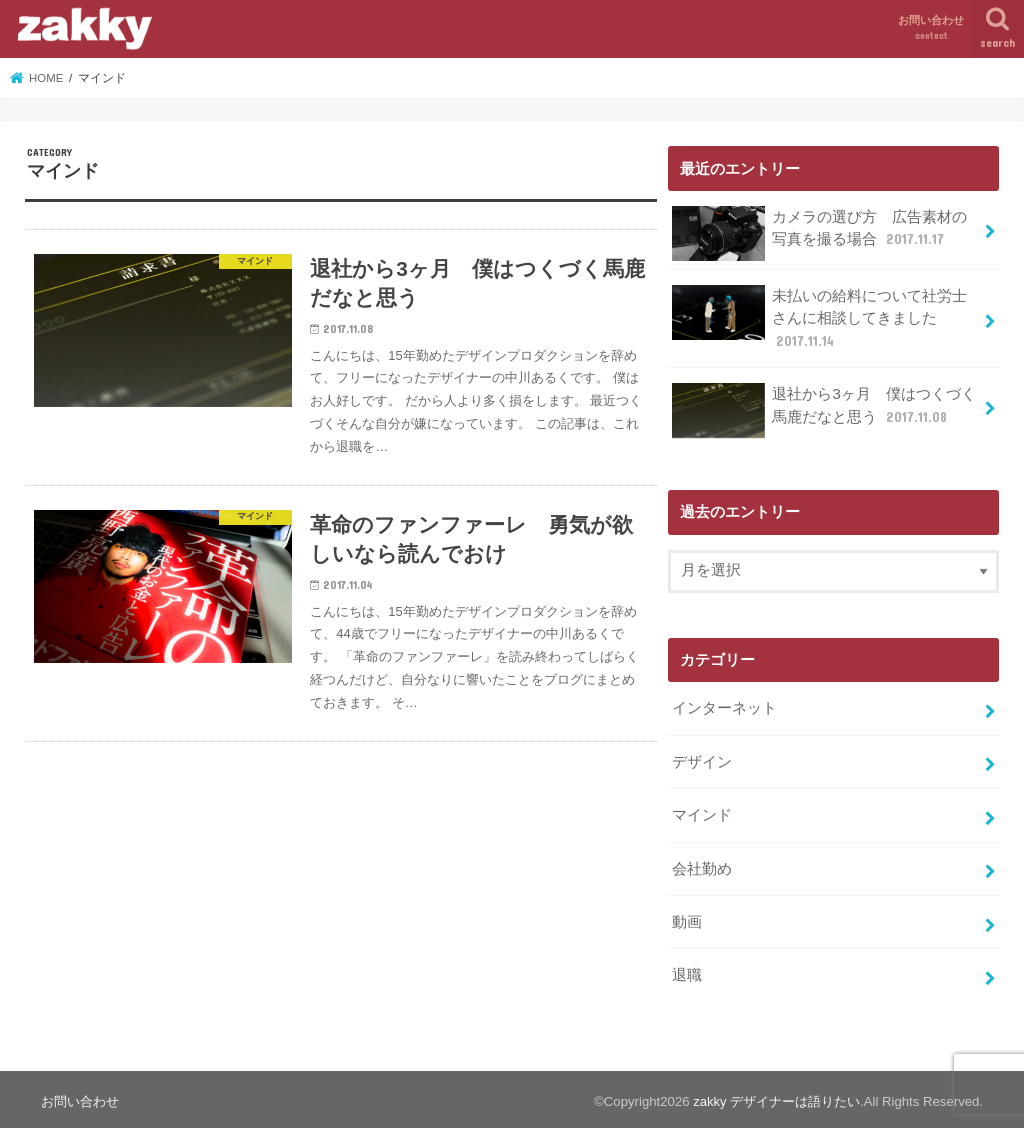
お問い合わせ (931, 28)
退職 (687, 971)
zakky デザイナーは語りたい (776, 1097)
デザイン (702, 759)
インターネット (724, 706)
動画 (687, 918)
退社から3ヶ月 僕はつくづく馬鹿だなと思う (823, 409)
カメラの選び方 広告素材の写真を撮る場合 (819, 233)
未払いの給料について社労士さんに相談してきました (819, 316)
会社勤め (702, 865)
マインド (702, 812)
